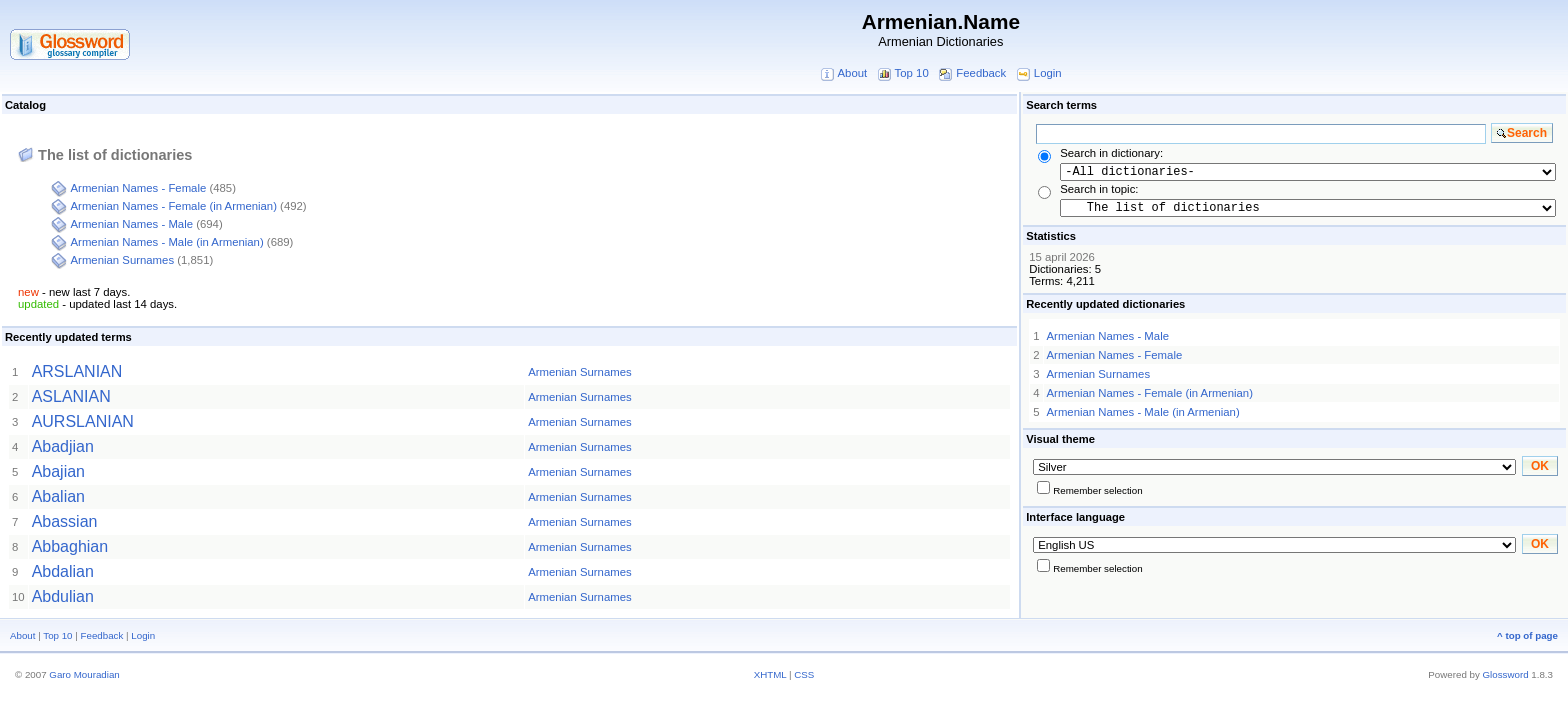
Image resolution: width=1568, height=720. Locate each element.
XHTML (770, 674)
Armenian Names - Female (139, 188)
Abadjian (63, 446)
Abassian (65, 521)
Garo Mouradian (84, 674)
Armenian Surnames (123, 260)
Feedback (981, 73)
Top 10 (912, 73)
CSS (804, 674)
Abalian (58, 496)
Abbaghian (70, 546)
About (852, 73)
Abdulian (63, 596)
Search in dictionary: (1111, 153)
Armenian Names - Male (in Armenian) (167, 242)
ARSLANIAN (77, 371)
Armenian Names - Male (132, 224)
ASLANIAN (71, 396)
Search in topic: (1099, 189)
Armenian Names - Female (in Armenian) (174, 206)
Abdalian (63, 571)
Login (1048, 73)
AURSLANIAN (83, 421)
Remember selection (1097, 490)
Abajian (58, 471)
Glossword (1506, 674)
